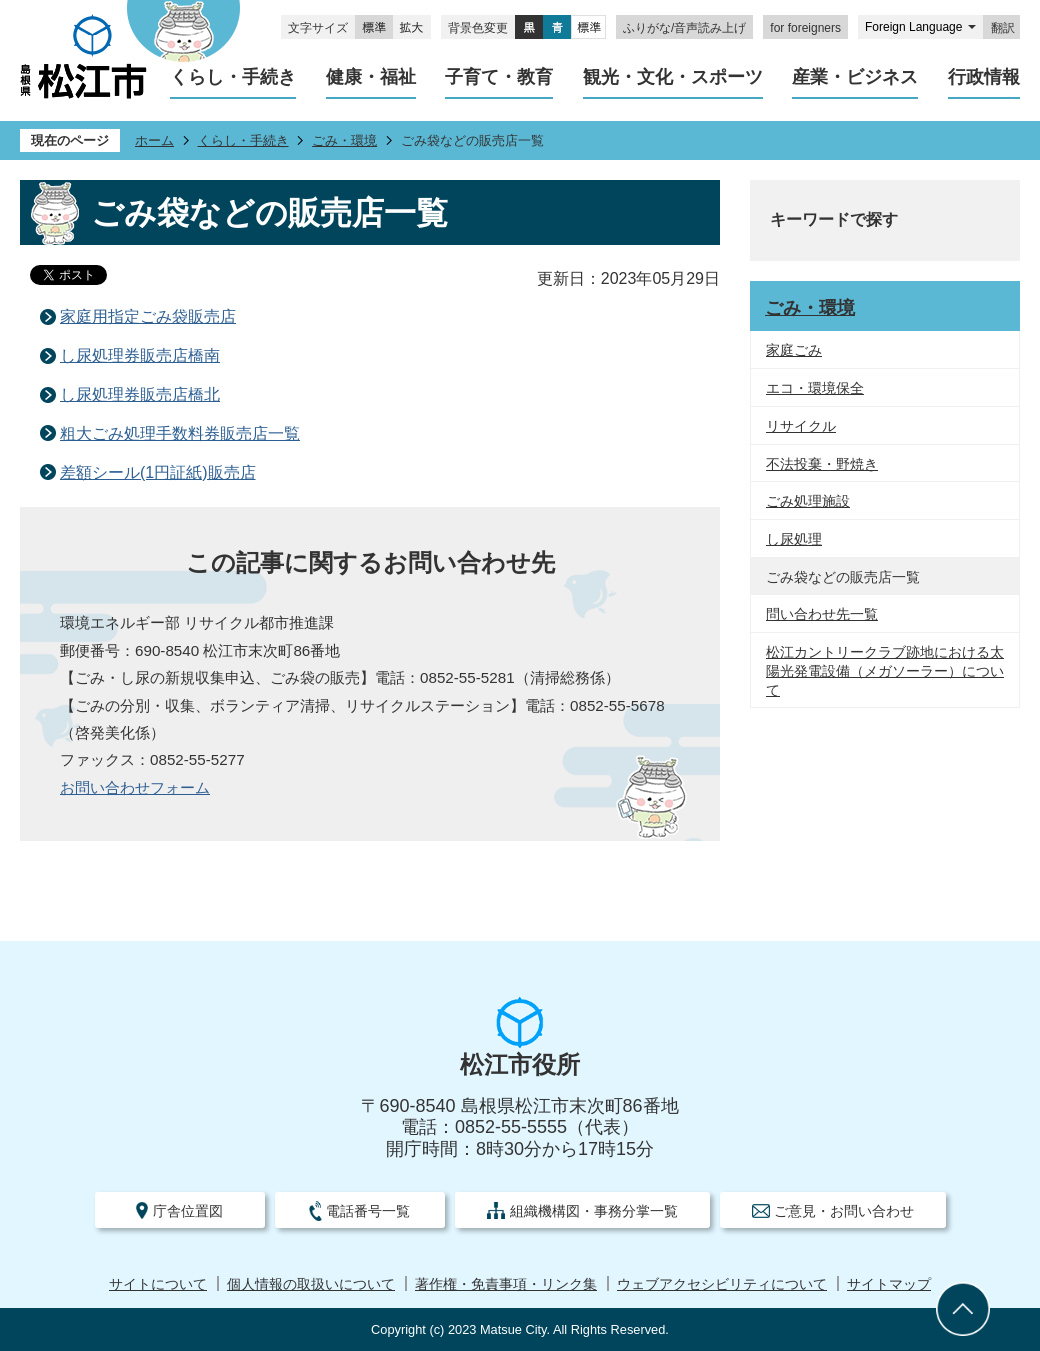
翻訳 (1003, 28)
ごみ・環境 (344, 140)
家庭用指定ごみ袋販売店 (148, 316)
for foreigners (805, 28)
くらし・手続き (243, 140)
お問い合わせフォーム (135, 787)
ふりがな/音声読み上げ (684, 28)
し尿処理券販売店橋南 (140, 355)
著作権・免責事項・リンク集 (506, 1284)
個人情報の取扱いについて (311, 1284)
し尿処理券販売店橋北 (140, 394)
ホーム (154, 140)
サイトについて (158, 1284)
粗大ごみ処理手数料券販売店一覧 (180, 433)
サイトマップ (889, 1284)
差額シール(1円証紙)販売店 (158, 472)
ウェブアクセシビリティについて (722, 1284)
